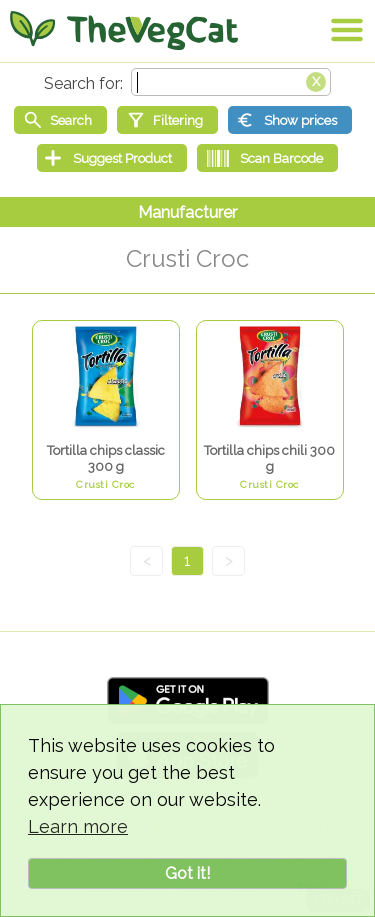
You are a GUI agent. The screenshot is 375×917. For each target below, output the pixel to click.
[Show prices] (290, 120)
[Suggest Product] (112, 158)
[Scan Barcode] (267, 158)
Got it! (187, 873)
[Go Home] (124, 30)
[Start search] (60, 120)
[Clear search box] (316, 80)
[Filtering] (167, 120)
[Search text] (231, 82)
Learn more (78, 826)
